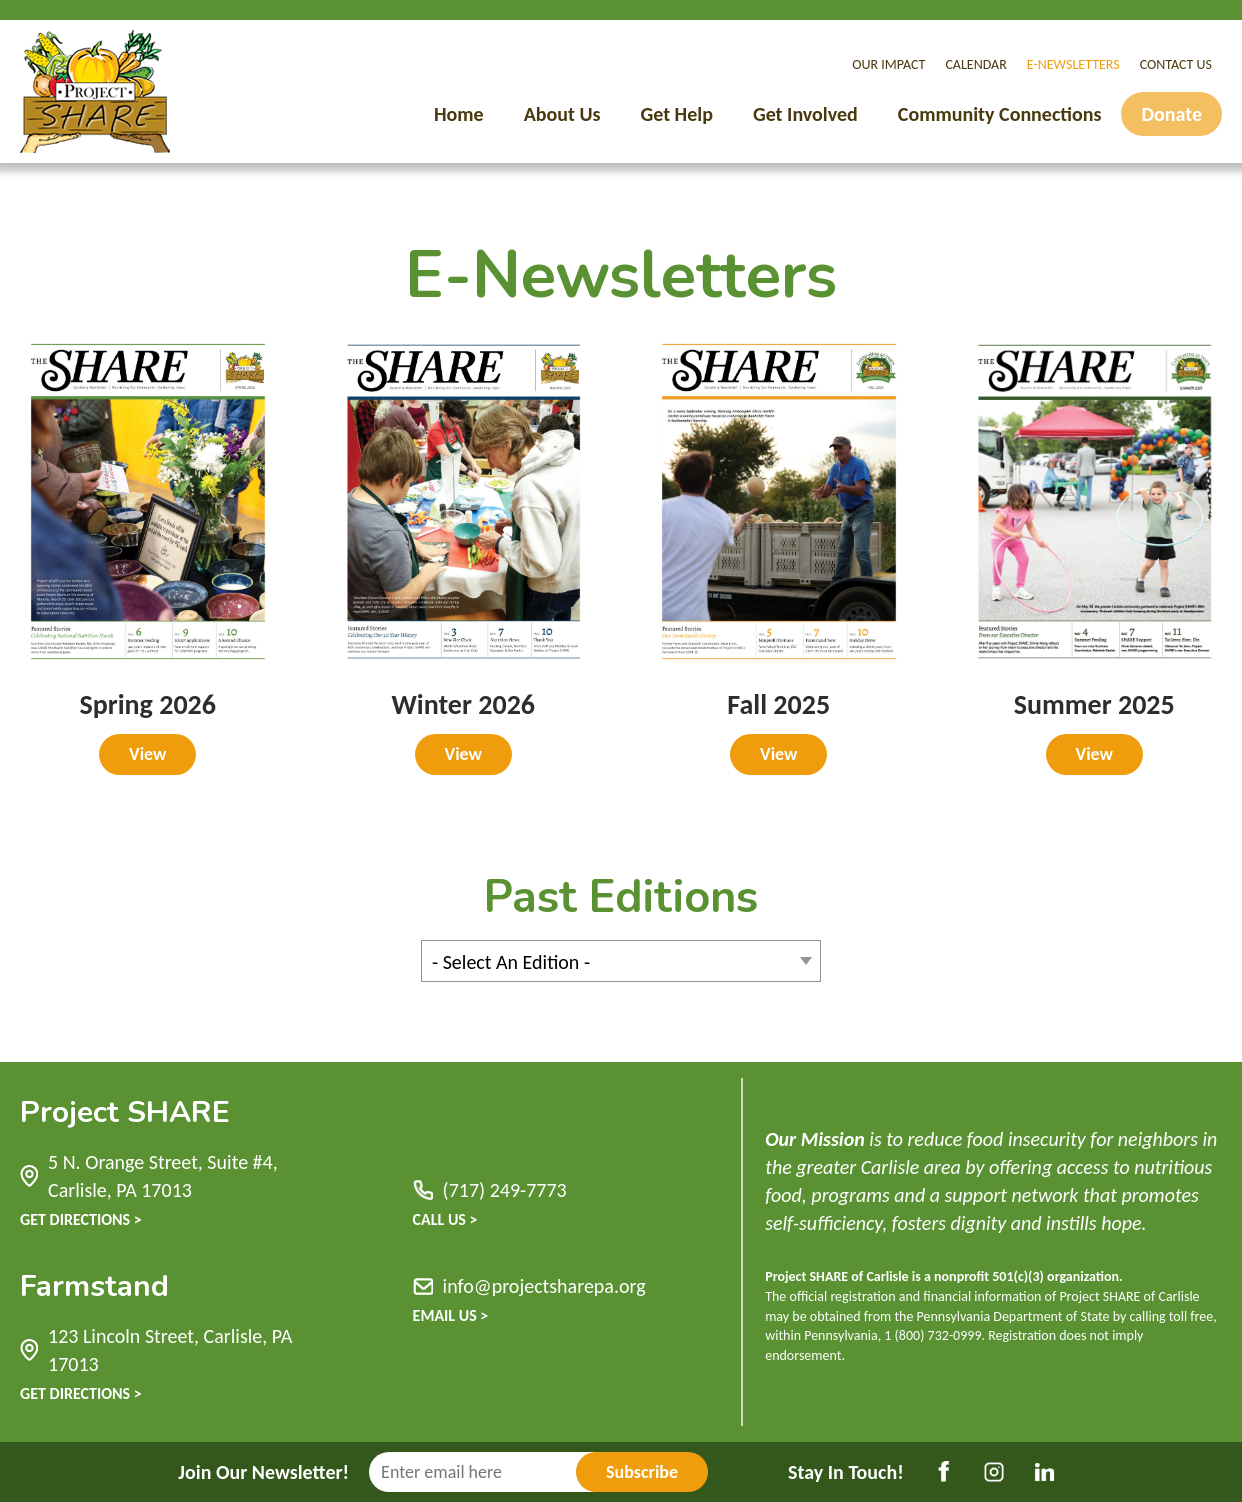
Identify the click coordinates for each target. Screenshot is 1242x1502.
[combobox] (621, 961)
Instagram (994, 1472)
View (147, 754)
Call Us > (445, 1219)
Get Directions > (81, 1219)
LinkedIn (1044, 1472)
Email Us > (451, 1315)
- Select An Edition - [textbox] (511, 962)
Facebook (944, 1472)
